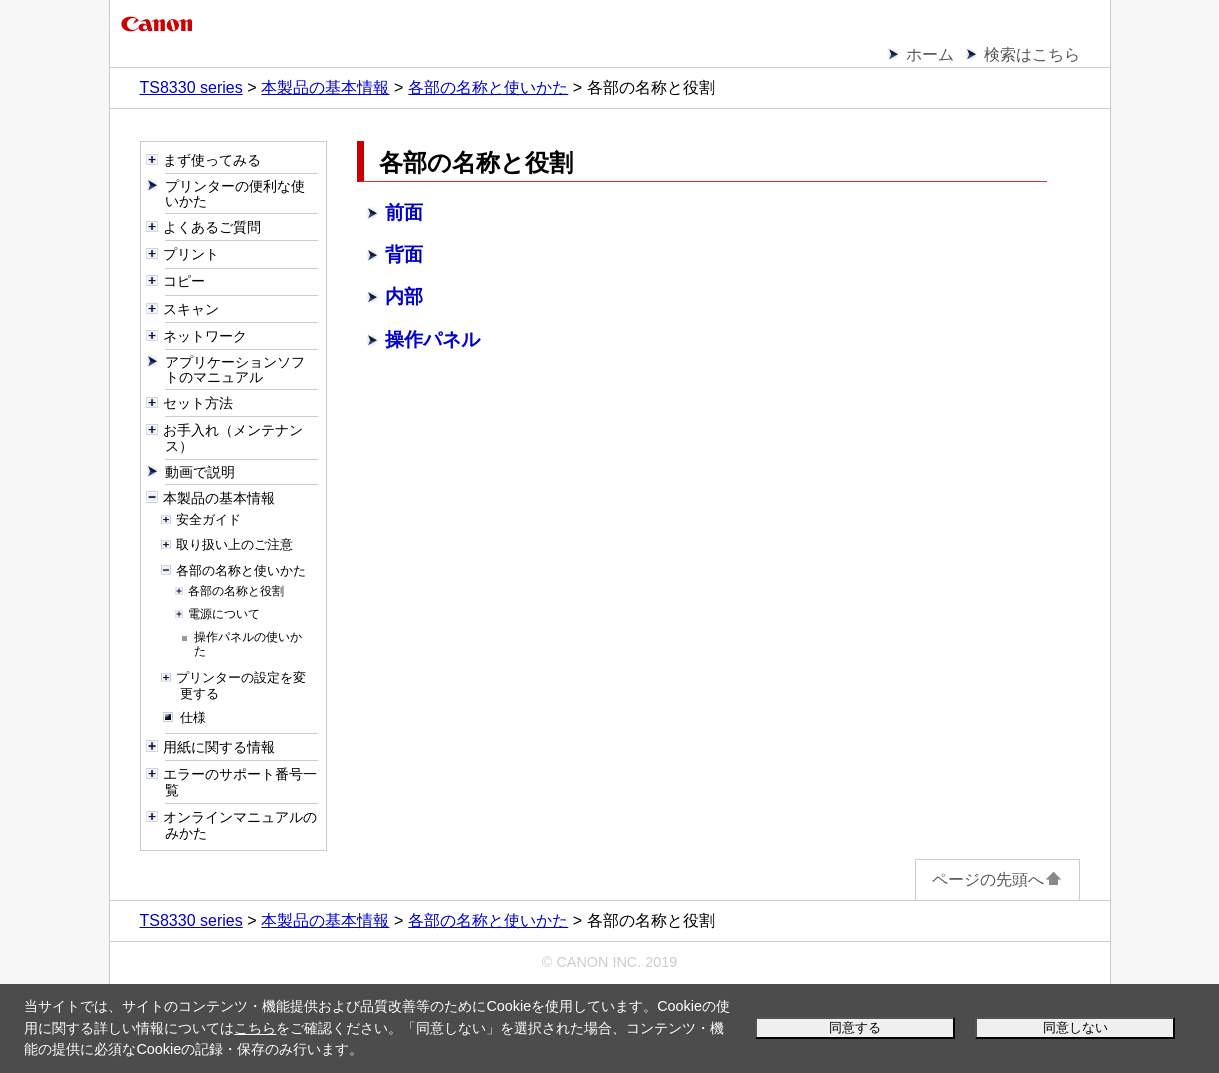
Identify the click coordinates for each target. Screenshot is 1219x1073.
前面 (404, 212)
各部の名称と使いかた (488, 87)
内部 (404, 296)
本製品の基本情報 (325, 87)
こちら (255, 1028)
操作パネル (432, 339)
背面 (404, 254)
